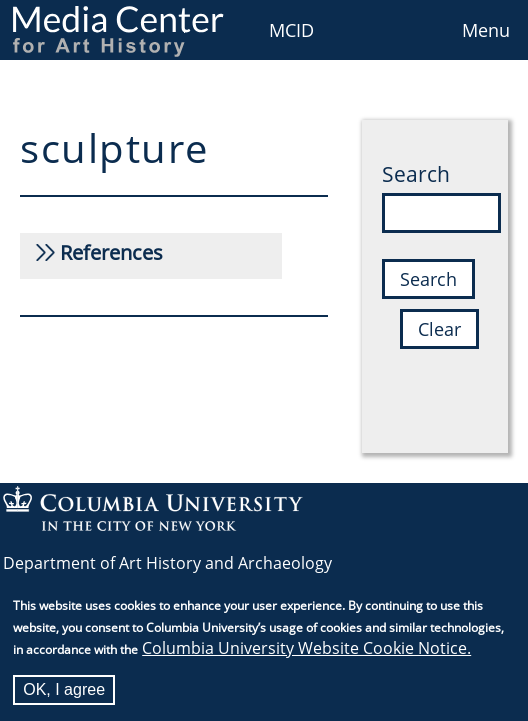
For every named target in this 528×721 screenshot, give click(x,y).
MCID (291, 30)
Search (416, 174)
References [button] (111, 252)
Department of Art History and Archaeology (167, 563)
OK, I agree (64, 692)
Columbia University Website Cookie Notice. (306, 651)
